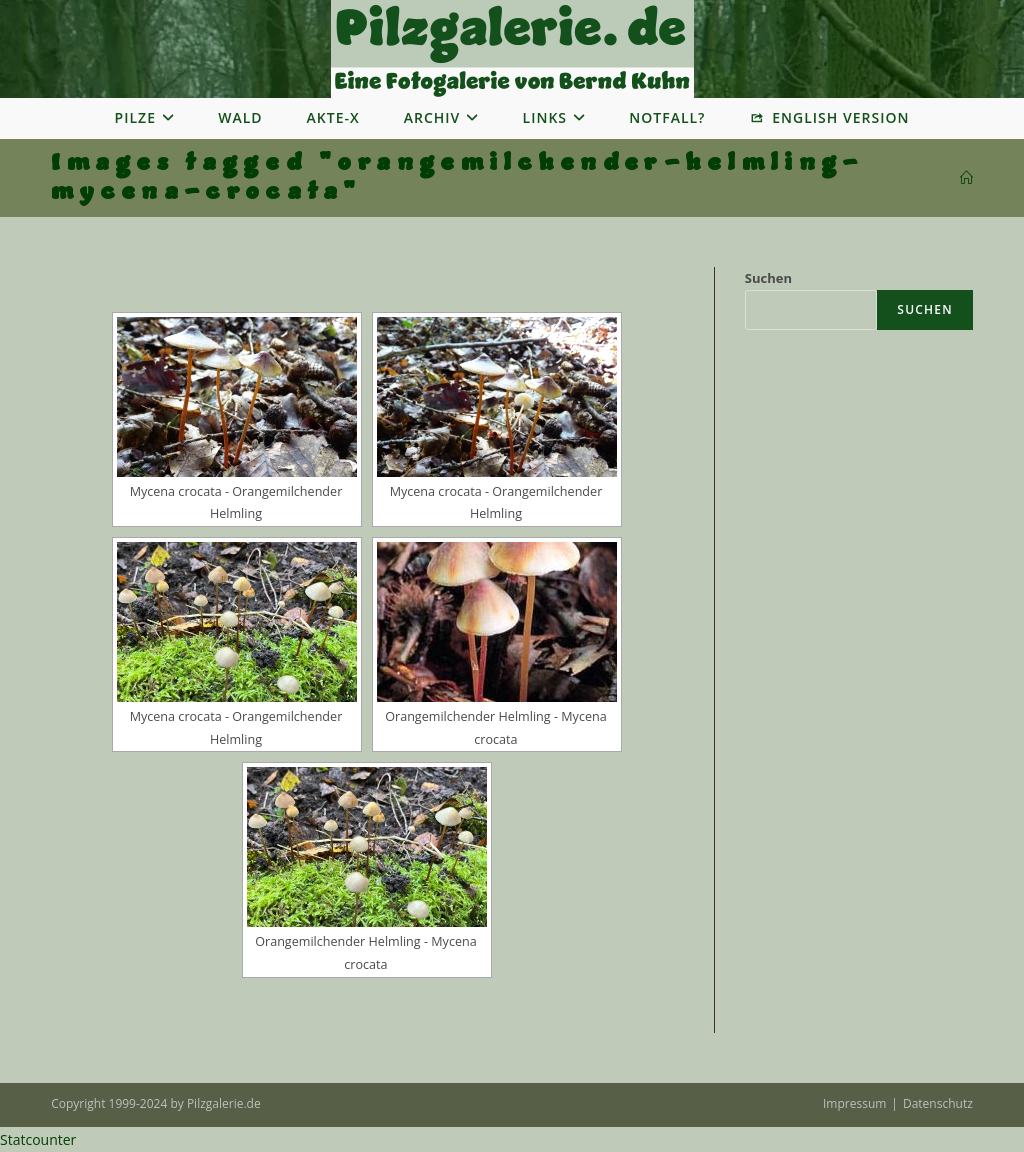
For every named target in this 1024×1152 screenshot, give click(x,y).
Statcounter (38, 1139)
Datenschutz (938, 1103)
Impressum (854, 1103)
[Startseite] (966, 178)
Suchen (768, 278)
